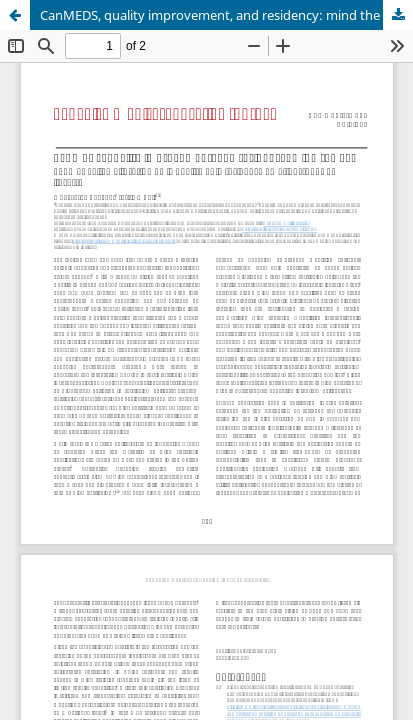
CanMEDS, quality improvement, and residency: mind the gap (223, 15)
